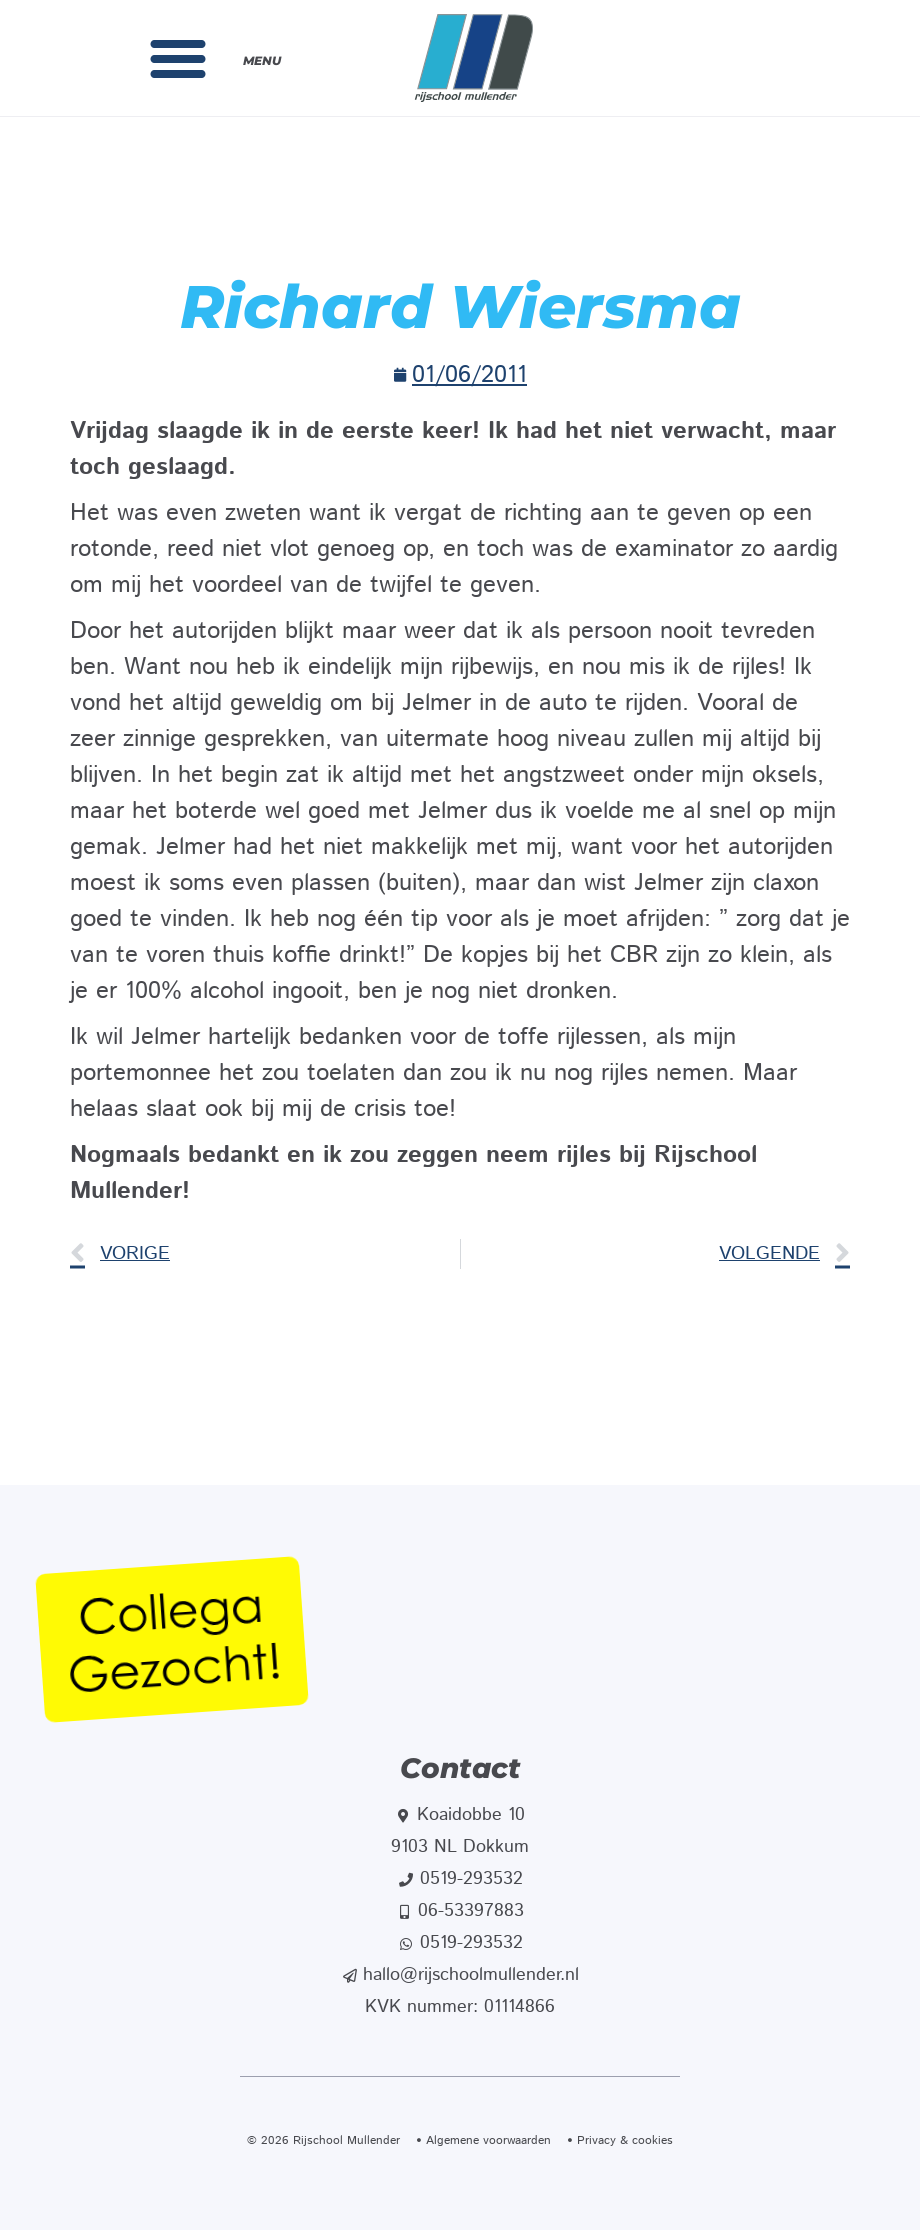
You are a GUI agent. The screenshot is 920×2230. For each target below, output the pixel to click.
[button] (178, 58)
